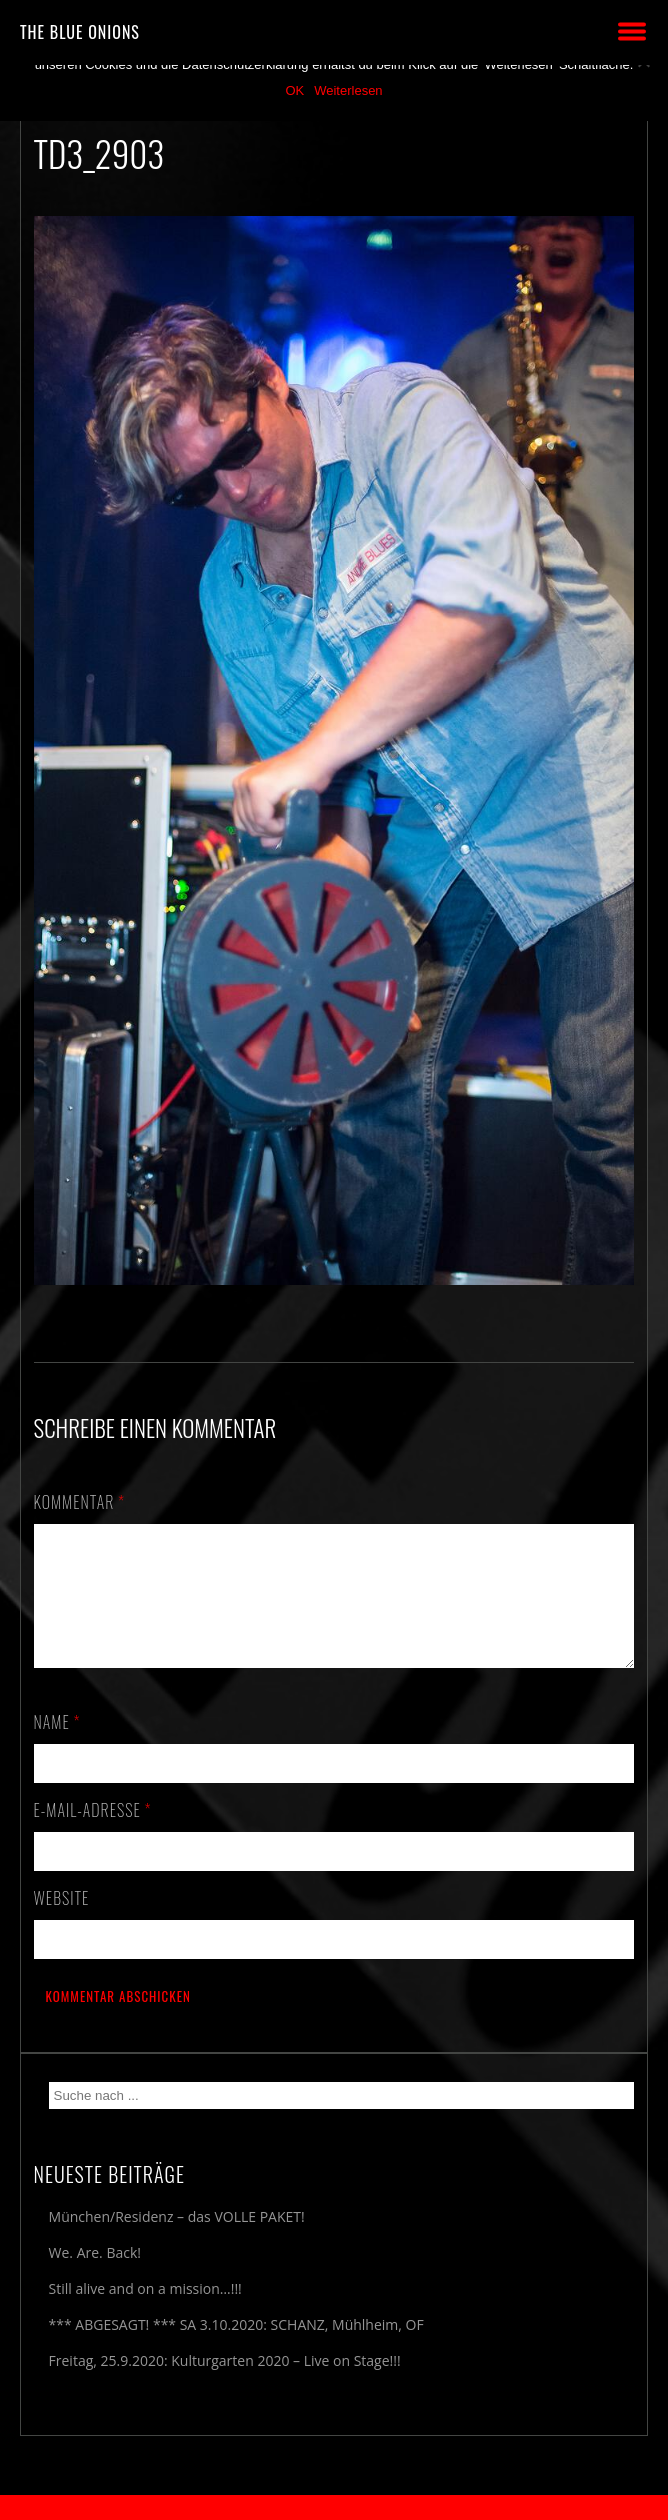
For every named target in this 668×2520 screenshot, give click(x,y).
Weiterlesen (348, 90)
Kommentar (80, 1502)
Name (57, 1746)
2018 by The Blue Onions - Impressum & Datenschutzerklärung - (334, 2507)
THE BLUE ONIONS (80, 32)
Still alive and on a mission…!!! (145, 2312)
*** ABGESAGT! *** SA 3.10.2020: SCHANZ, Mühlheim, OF (236, 2348)
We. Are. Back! (95, 2276)
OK (294, 90)
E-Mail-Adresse (93, 1834)
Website (62, 1922)
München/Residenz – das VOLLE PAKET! (177, 2240)
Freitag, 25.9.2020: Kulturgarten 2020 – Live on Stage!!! (225, 2384)
